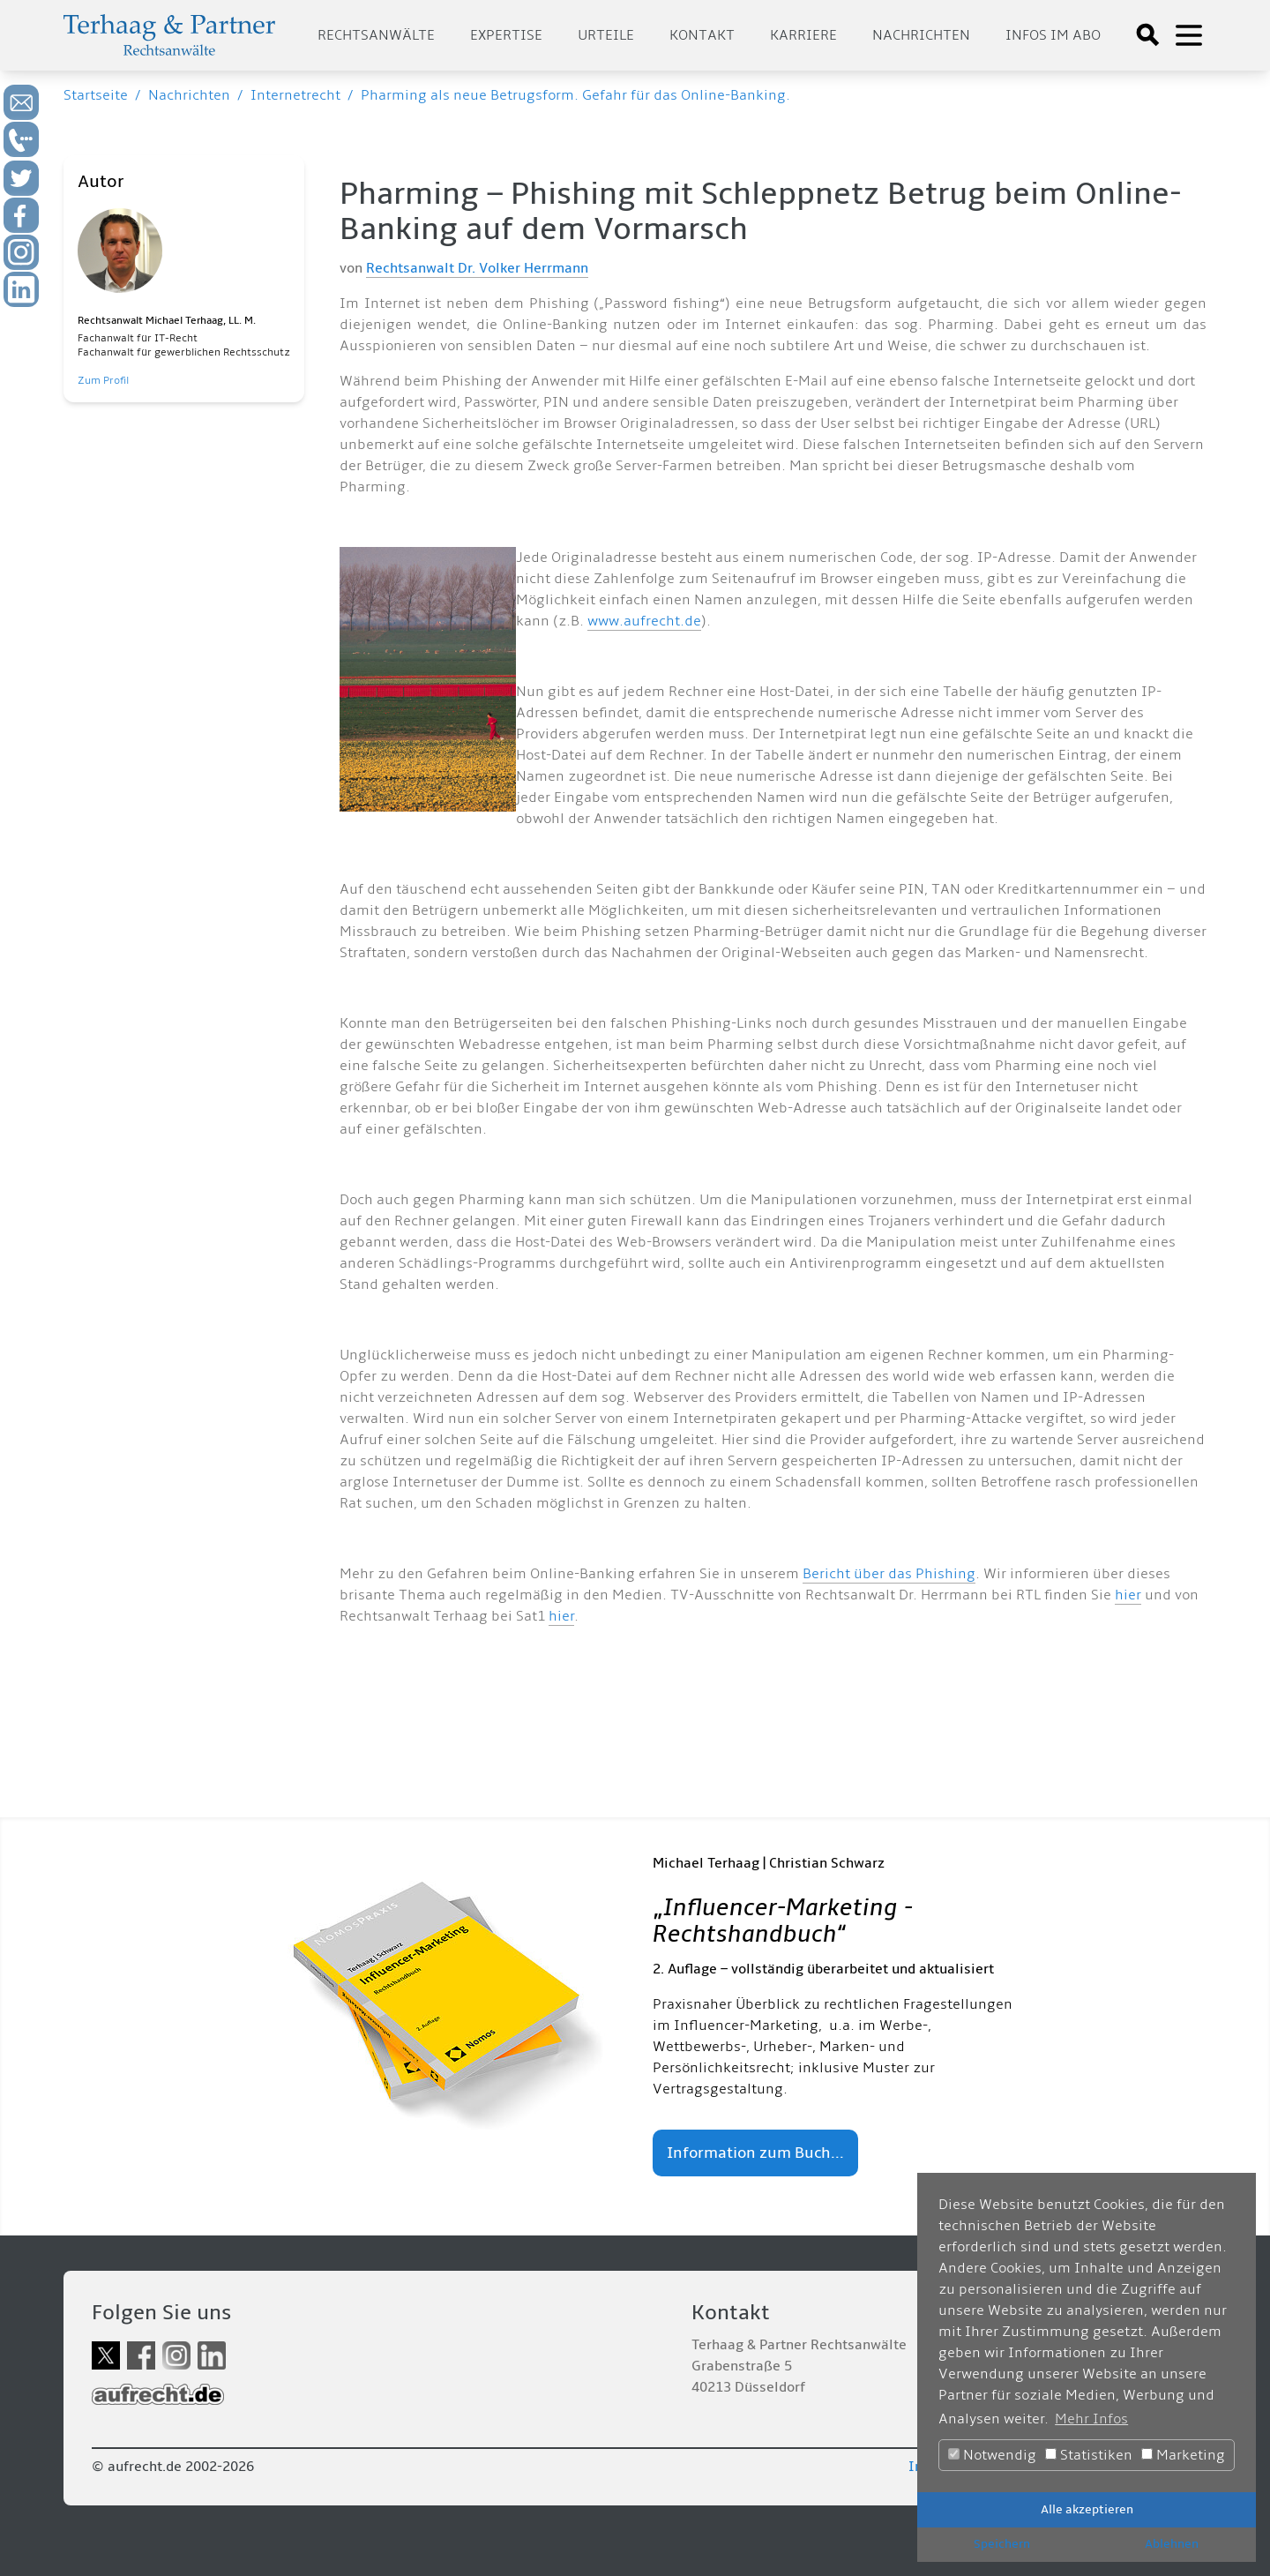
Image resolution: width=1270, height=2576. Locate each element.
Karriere (803, 35)
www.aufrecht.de (644, 621)
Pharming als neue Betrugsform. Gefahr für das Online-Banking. (575, 95)
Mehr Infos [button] (1091, 2419)
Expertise (506, 35)
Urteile (606, 35)
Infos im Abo (1053, 35)
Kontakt (702, 35)
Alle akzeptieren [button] (1087, 2509)
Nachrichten (921, 35)
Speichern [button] (1002, 2543)
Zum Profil (103, 380)
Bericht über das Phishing (889, 1574)
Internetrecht (295, 95)
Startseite (96, 95)
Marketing (1183, 2455)
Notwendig (992, 2455)
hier (1128, 1595)
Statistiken (1088, 2455)
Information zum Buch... (755, 2153)
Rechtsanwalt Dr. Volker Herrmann (477, 268)
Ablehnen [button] (1172, 2543)
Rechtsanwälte (376, 35)
